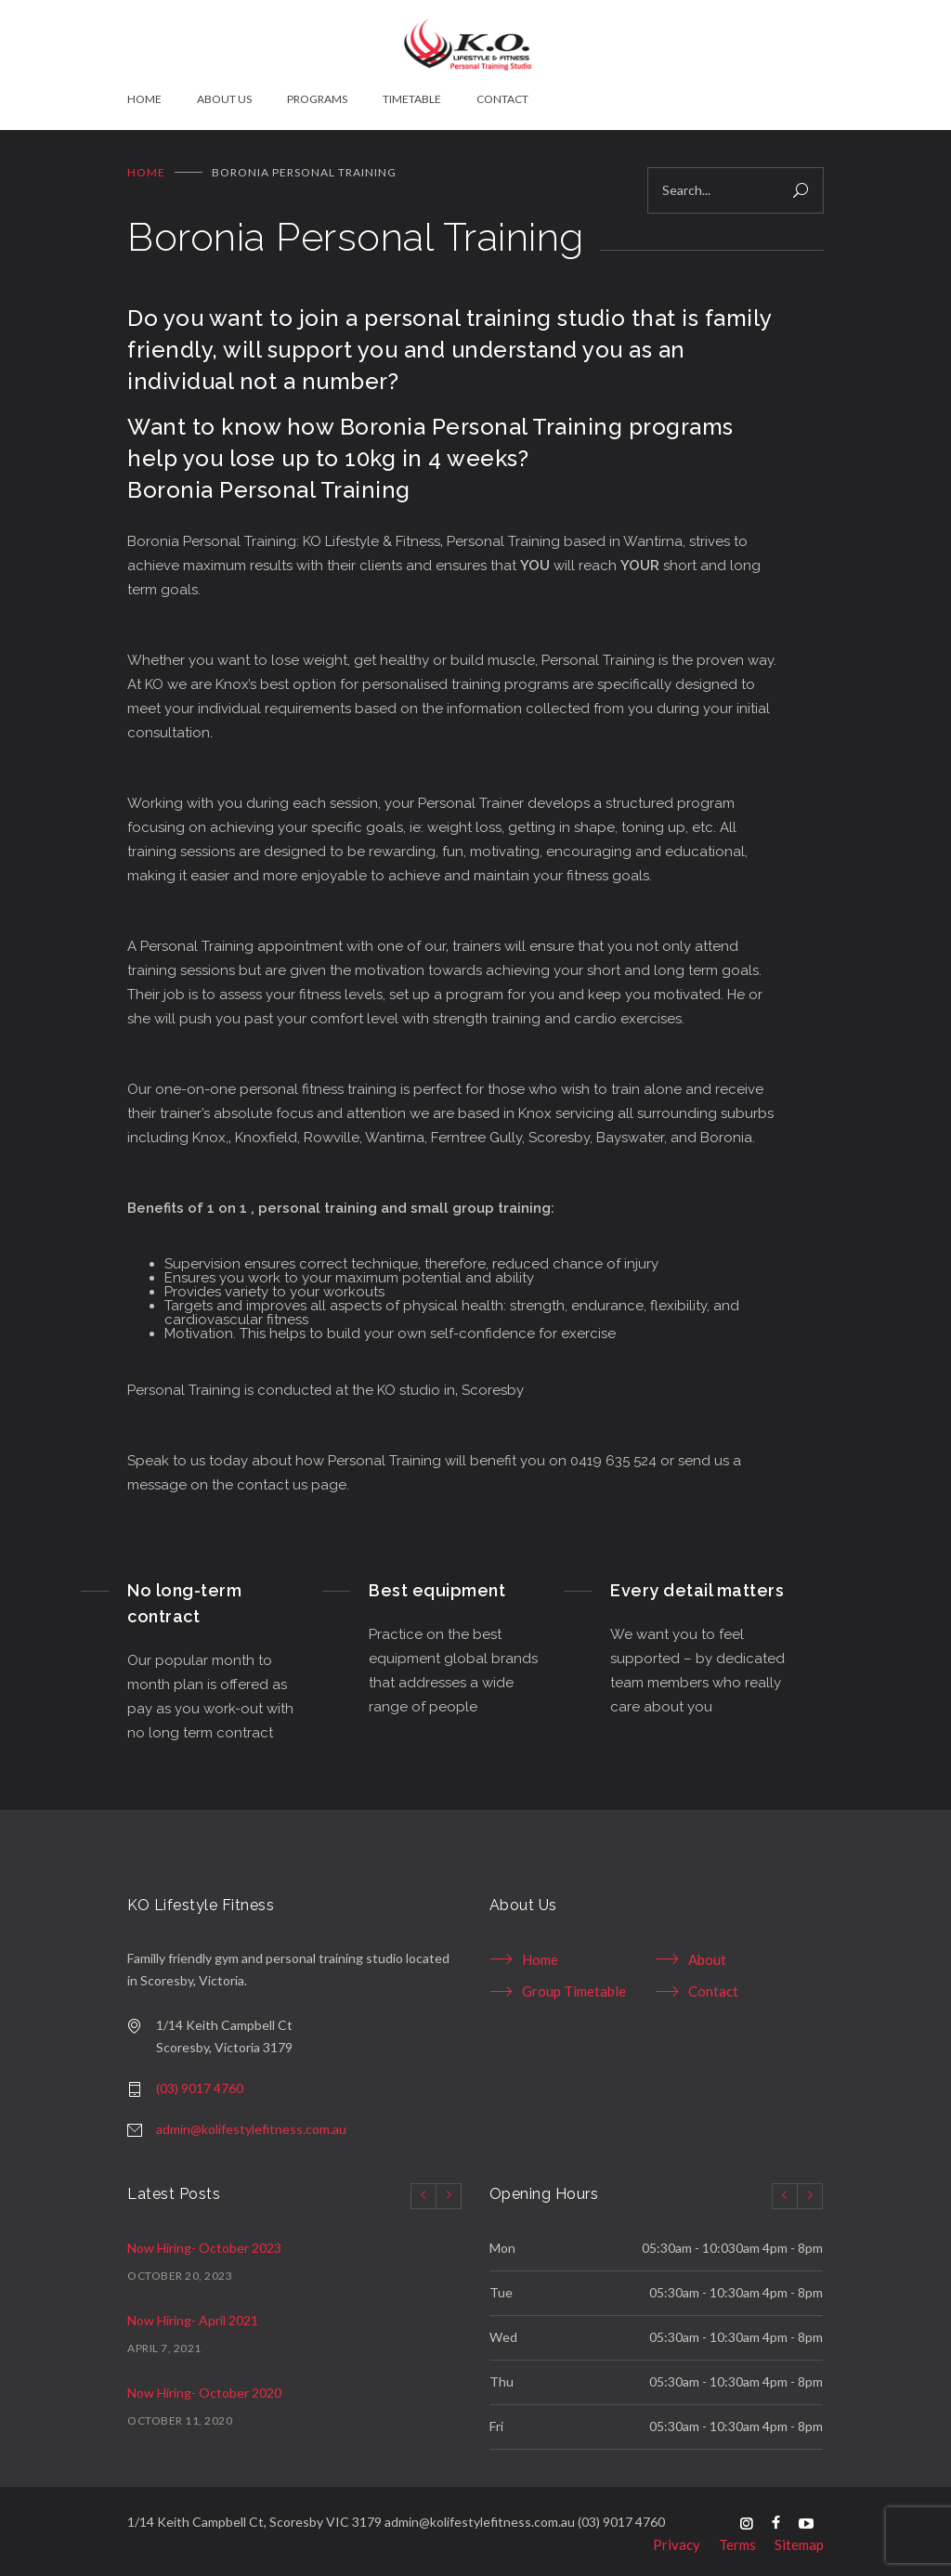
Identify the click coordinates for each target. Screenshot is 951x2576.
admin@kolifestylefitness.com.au (251, 2121)
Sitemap (799, 2537)
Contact (713, 1984)
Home (146, 165)
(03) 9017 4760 (199, 2080)
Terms (737, 2537)
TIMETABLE (412, 99)
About (707, 1952)
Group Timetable (574, 1984)
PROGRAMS (317, 99)
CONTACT (502, 99)
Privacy (676, 2537)
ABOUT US (224, 99)
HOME (144, 99)
